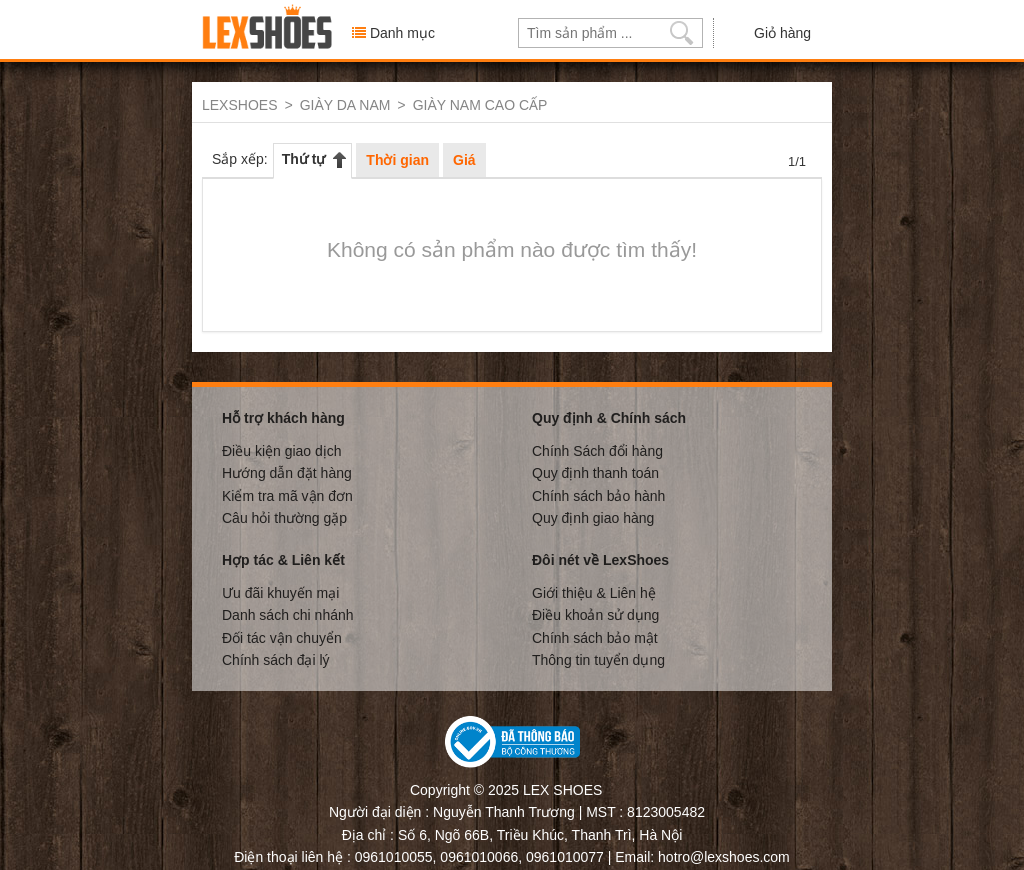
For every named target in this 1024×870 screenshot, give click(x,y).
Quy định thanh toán (595, 472)
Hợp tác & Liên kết (283, 559)
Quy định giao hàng (593, 517)
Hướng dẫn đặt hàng (287, 472)
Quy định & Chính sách (609, 417)
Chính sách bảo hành (598, 495)
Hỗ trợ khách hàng (283, 417)
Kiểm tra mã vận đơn (287, 495)
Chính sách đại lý (276, 659)
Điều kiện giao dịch (282, 450)
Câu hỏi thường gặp (284, 517)
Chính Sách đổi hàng (597, 450)
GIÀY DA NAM (345, 105)
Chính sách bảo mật (595, 637)
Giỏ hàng (767, 31)
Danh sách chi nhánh (288, 614)
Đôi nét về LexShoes (600, 559)
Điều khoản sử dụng (595, 614)
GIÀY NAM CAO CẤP (480, 105)
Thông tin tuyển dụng (598, 659)
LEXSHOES (239, 105)
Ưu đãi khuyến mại (280, 592)
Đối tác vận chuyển (282, 637)
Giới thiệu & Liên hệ (594, 592)
